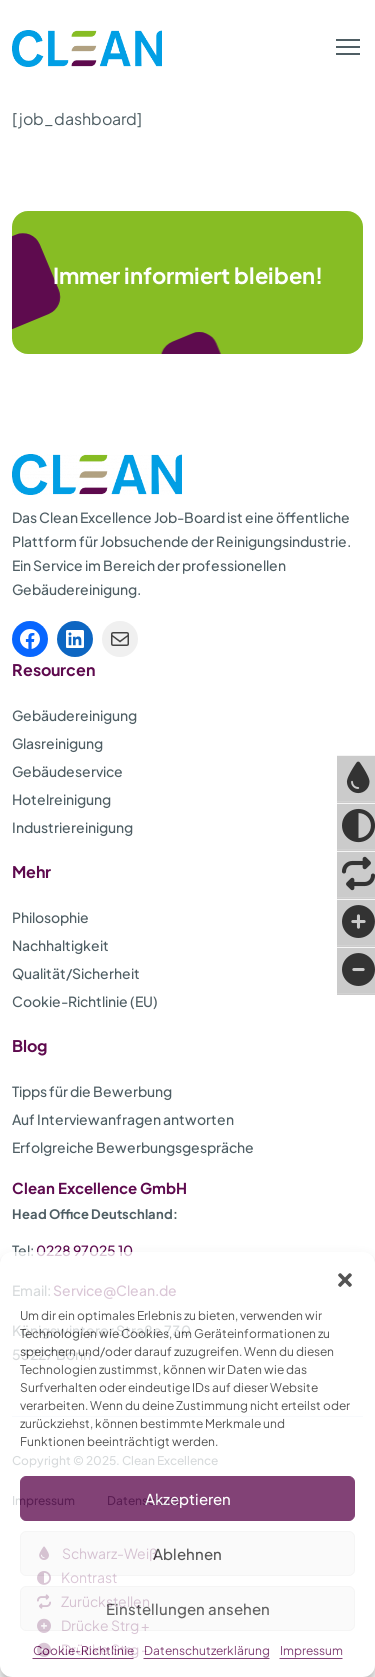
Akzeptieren (188, 1498)
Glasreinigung (57, 743)
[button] (345, 1277)
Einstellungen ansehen (188, 1608)
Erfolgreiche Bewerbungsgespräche (133, 1147)
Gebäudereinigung (74, 715)
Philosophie (50, 917)
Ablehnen (187, 1553)
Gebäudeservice (67, 771)
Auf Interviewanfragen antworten (123, 1119)
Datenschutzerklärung (207, 1650)
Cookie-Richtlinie (83, 1650)
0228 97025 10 (84, 1250)
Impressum (311, 1650)
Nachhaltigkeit (60, 945)
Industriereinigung (72, 827)
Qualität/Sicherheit (76, 973)
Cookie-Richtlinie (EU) (85, 1001)
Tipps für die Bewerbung (92, 1091)
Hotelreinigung (61, 799)
